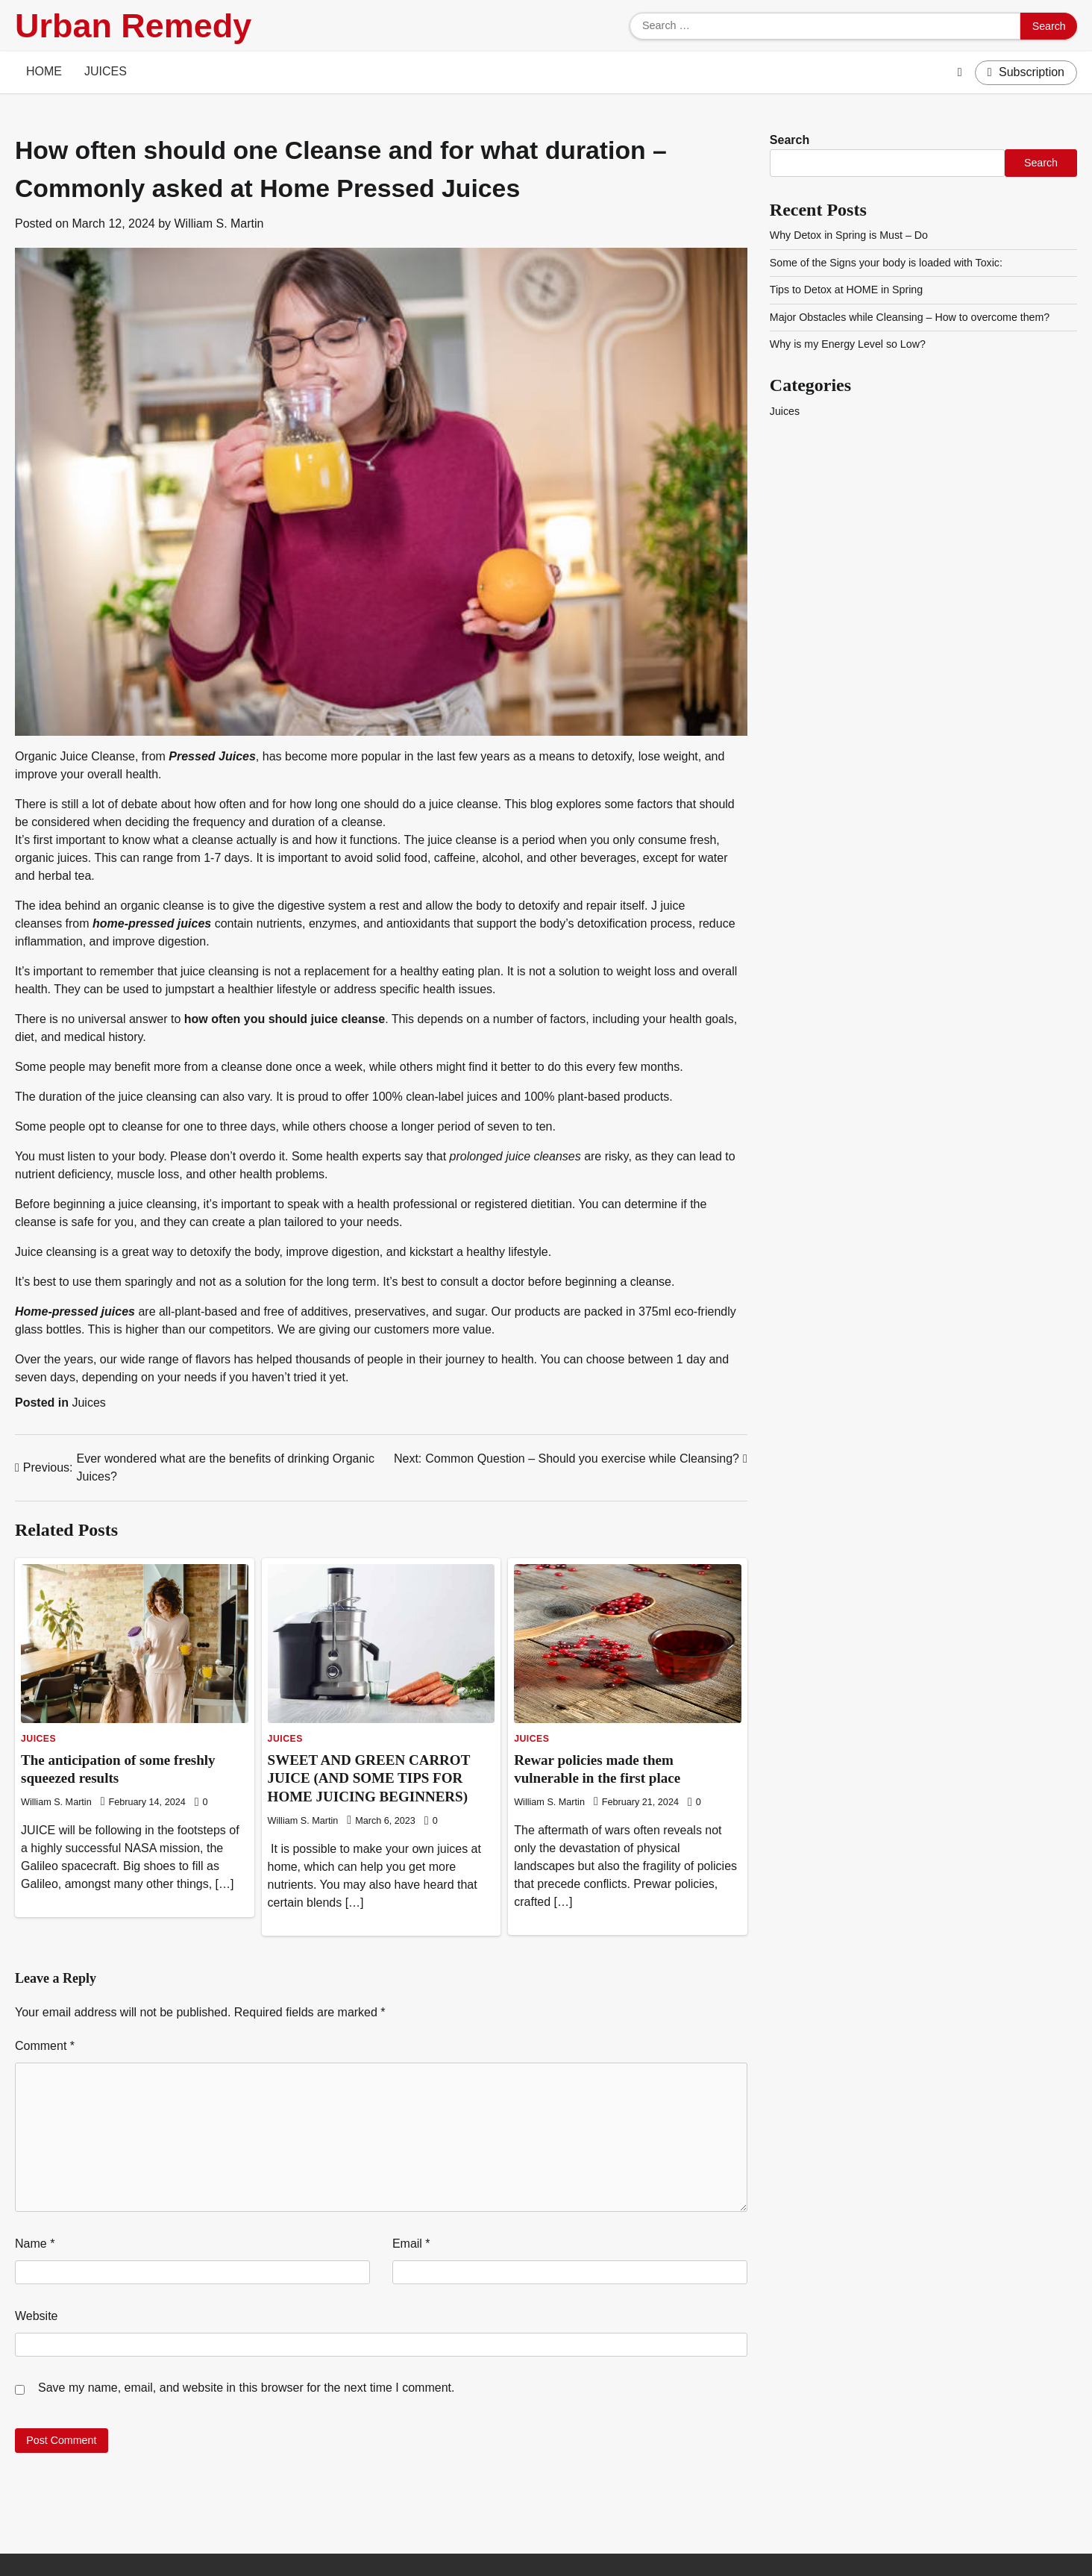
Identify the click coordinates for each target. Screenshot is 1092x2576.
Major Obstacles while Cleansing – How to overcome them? (910, 317)
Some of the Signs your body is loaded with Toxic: (886, 263)
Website (36, 2316)
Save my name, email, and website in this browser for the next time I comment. (246, 2387)
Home (44, 71)
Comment (45, 2045)
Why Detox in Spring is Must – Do (849, 235)
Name (34, 2243)
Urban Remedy (133, 26)
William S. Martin (218, 223)
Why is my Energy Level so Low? (848, 344)
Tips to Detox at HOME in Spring (846, 290)
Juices (105, 71)
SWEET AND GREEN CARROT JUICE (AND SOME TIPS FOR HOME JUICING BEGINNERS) (369, 1778)
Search (789, 140)
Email (411, 2243)
